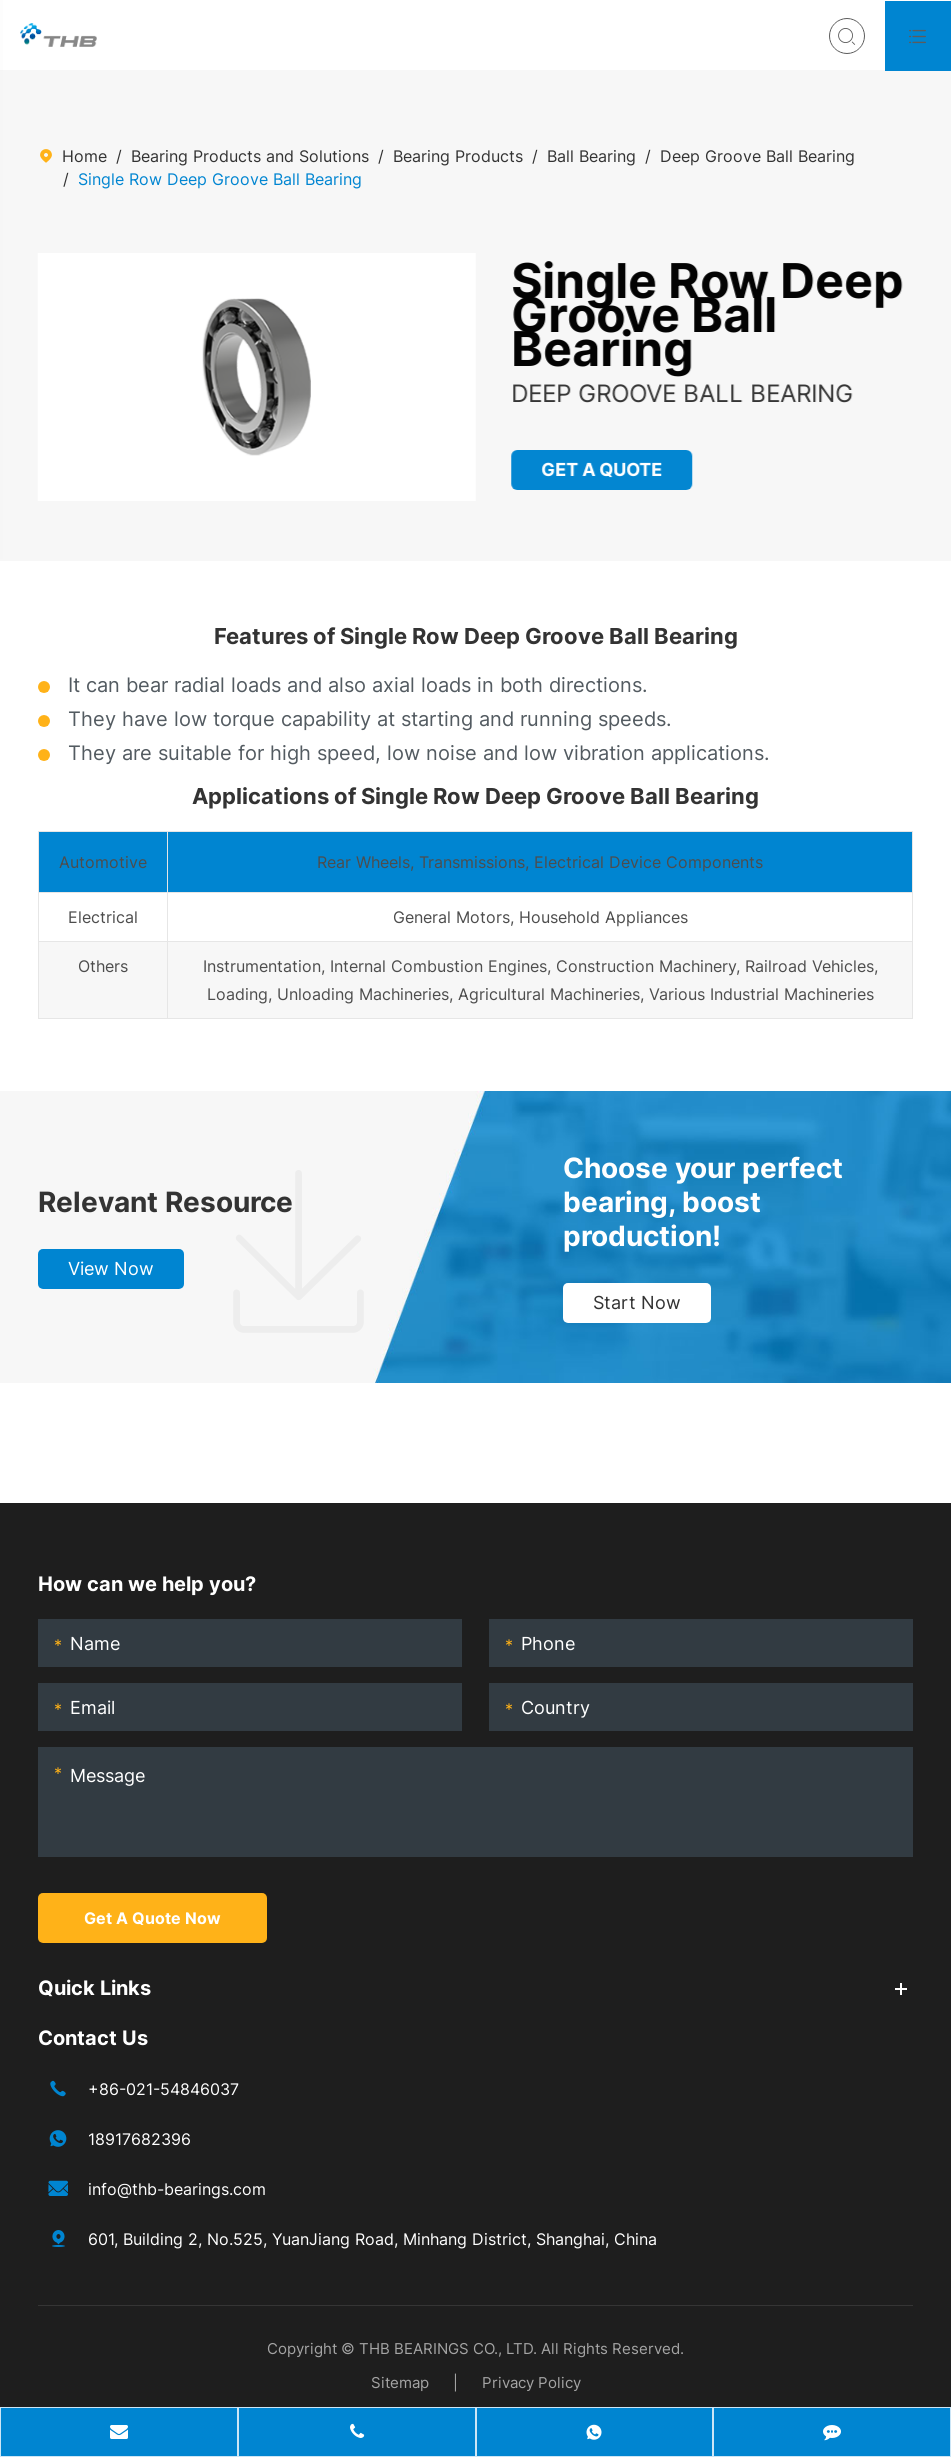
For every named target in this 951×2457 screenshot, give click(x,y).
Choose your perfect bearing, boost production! (703, 1202)
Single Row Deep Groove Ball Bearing (220, 179)
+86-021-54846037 (163, 2089)
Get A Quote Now (152, 1918)
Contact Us (93, 2038)
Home (84, 156)
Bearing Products (458, 156)
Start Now (637, 1302)
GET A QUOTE (601, 469)
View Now (111, 1268)
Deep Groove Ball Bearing (757, 156)
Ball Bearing (591, 156)
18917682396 (139, 2139)
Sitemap (400, 2382)
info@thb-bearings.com (177, 2189)
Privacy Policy (531, 2382)
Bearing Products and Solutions (250, 156)
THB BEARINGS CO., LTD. (448, 2348)
